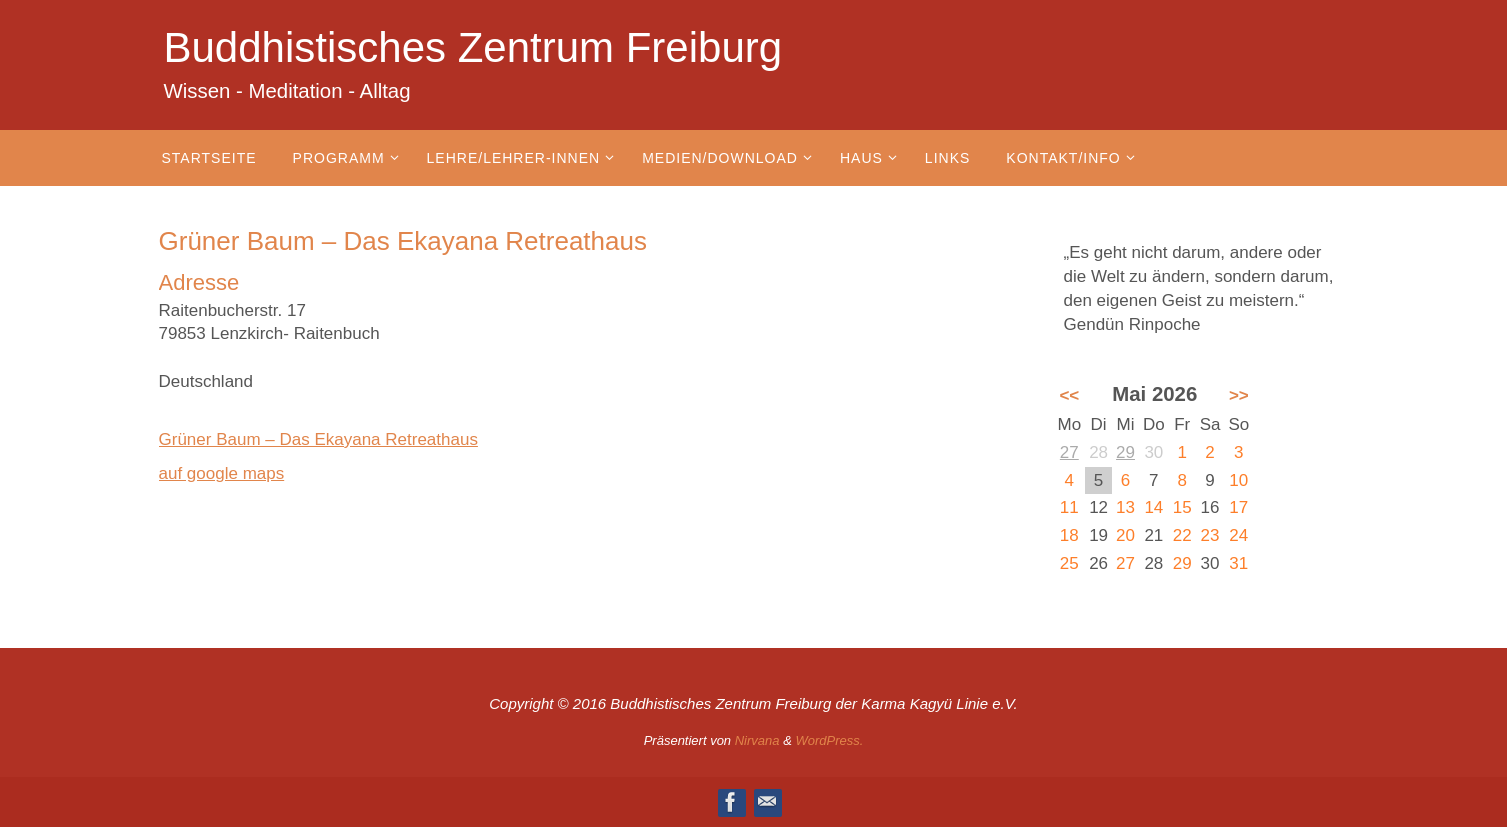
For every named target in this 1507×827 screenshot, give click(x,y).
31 (1238, 563)
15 (1182, 507)
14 (1153, 507)
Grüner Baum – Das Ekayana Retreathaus (318, 439)
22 (1182, 535)
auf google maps (222, 473)
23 (1210, 535)
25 (1069, 563)
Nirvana (757, 740)
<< (1069, 395)
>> (1239, 395)
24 (1238, 535)
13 (1125, 507)
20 (1125, 535)
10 (1238, 480)
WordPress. (829, 740)
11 (1069, 507)
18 (1069, 535)
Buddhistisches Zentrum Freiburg (473, 47)
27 (1069, 452)
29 (1125, 452)
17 (1238, 507)
